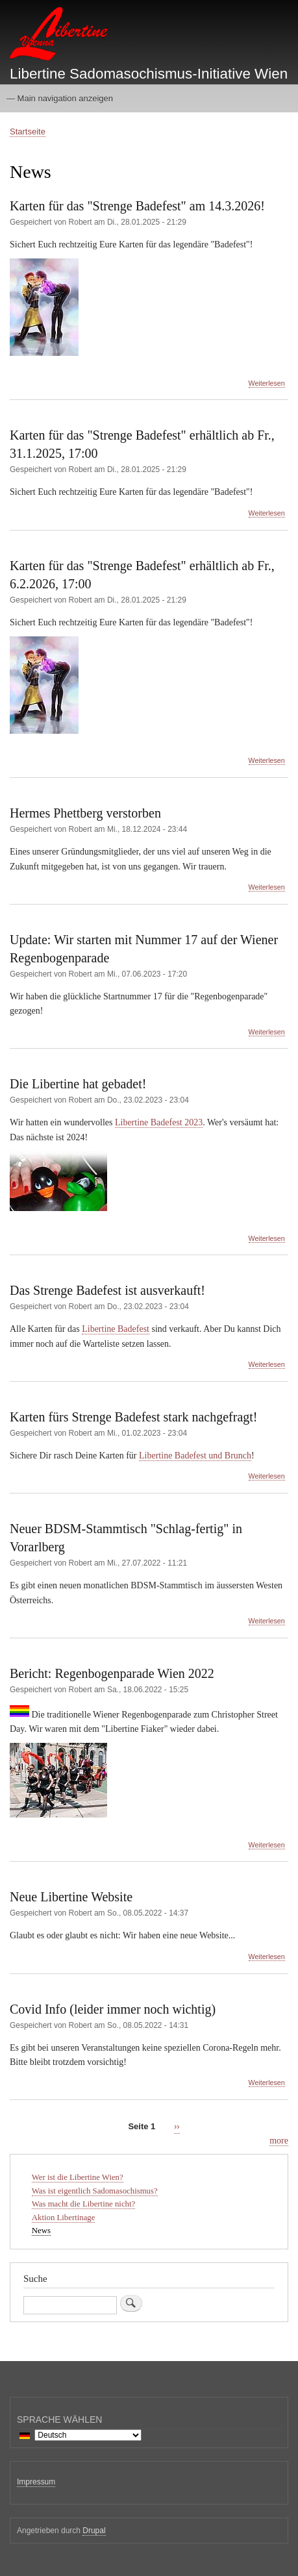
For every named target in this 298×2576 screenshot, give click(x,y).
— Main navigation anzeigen (59, 98)
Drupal (93, 2530)
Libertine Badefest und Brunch (195, 1455)
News (41, 2230)
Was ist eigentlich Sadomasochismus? (95, 2190)
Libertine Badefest (115, 1329)
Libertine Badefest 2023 (159, 1122)
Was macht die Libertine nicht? (83, 2203)
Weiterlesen (267, 383)
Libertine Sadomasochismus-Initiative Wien (149, 74)
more (278, 2140)
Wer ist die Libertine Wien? (77, 2177)
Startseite (27, 131)
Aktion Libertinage (63, 2217)
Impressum (36, 2481)
